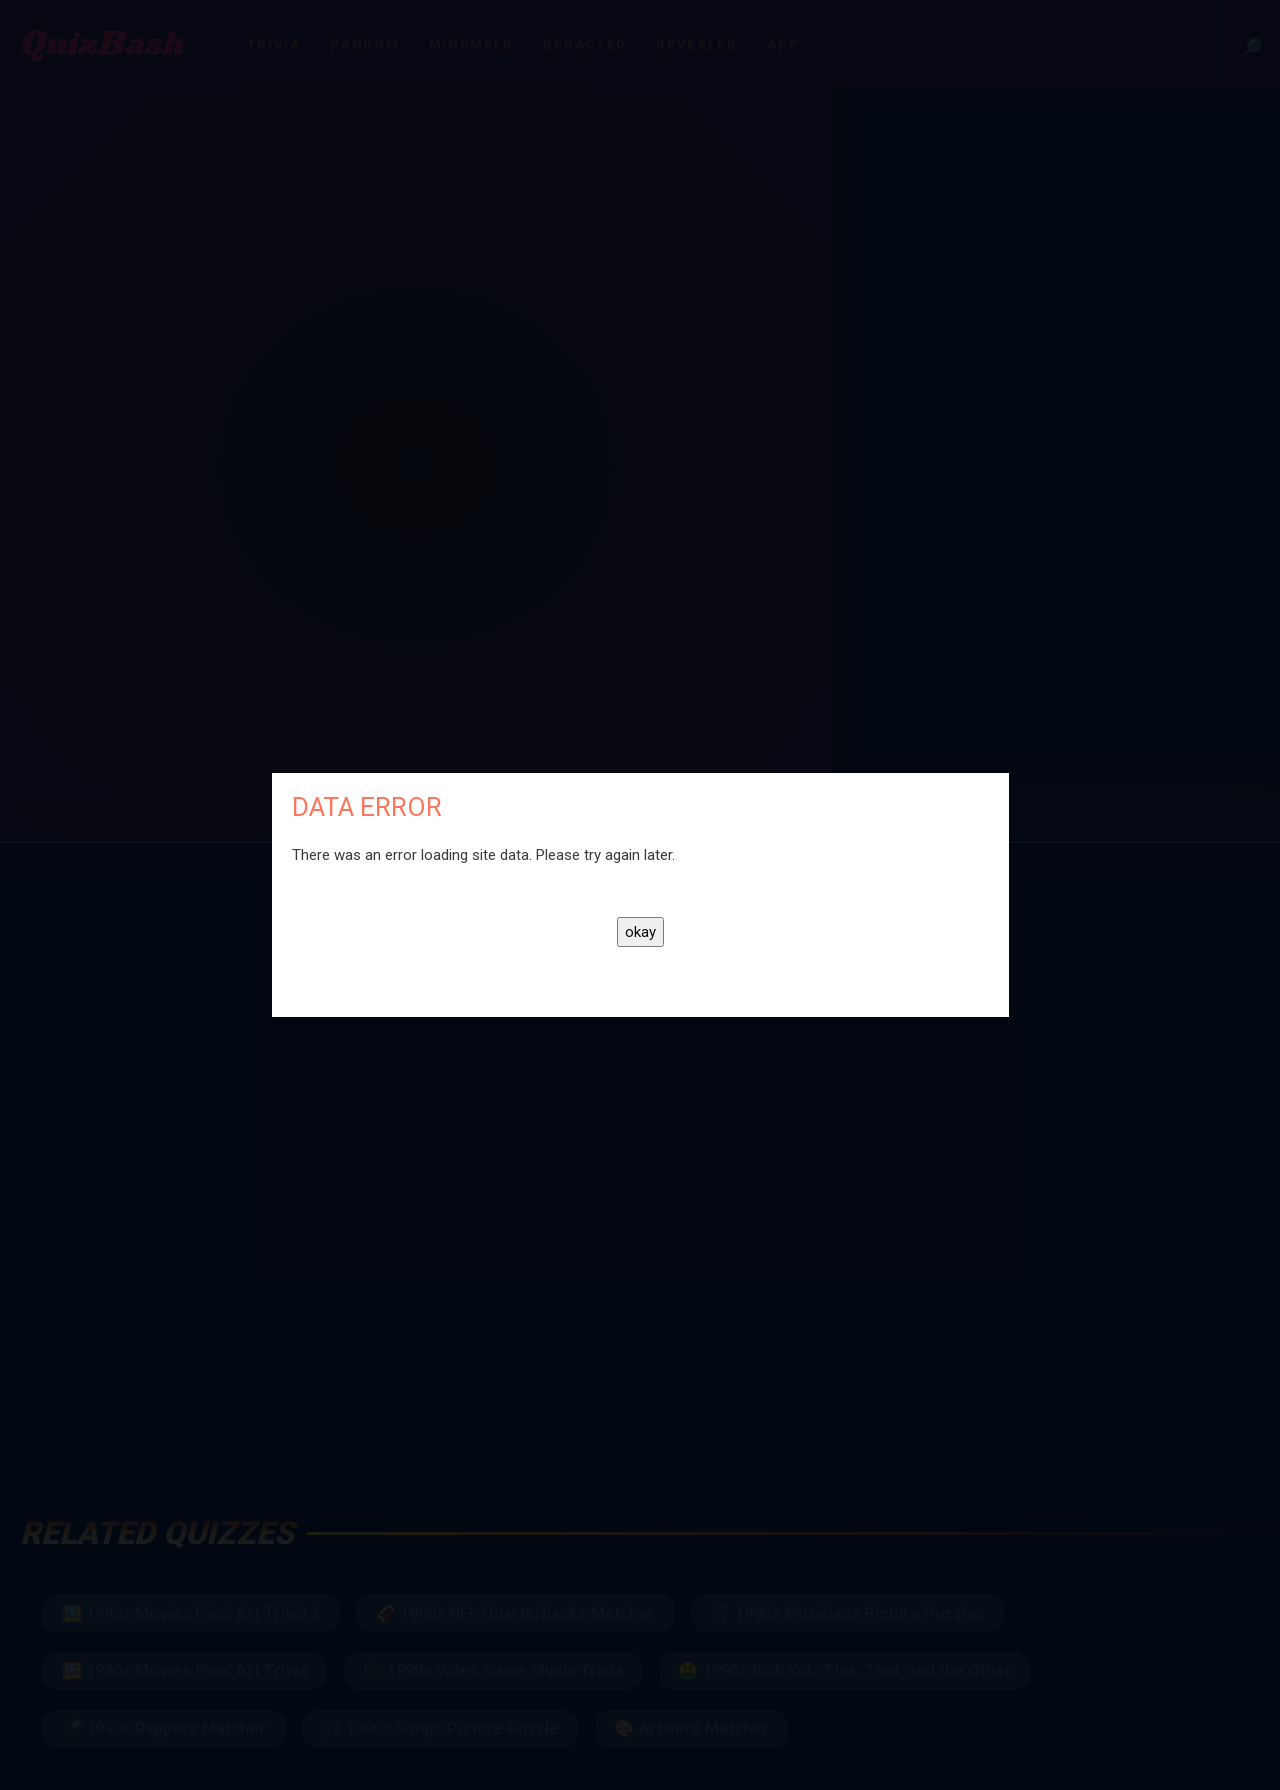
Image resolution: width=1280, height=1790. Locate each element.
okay (640, 932)
